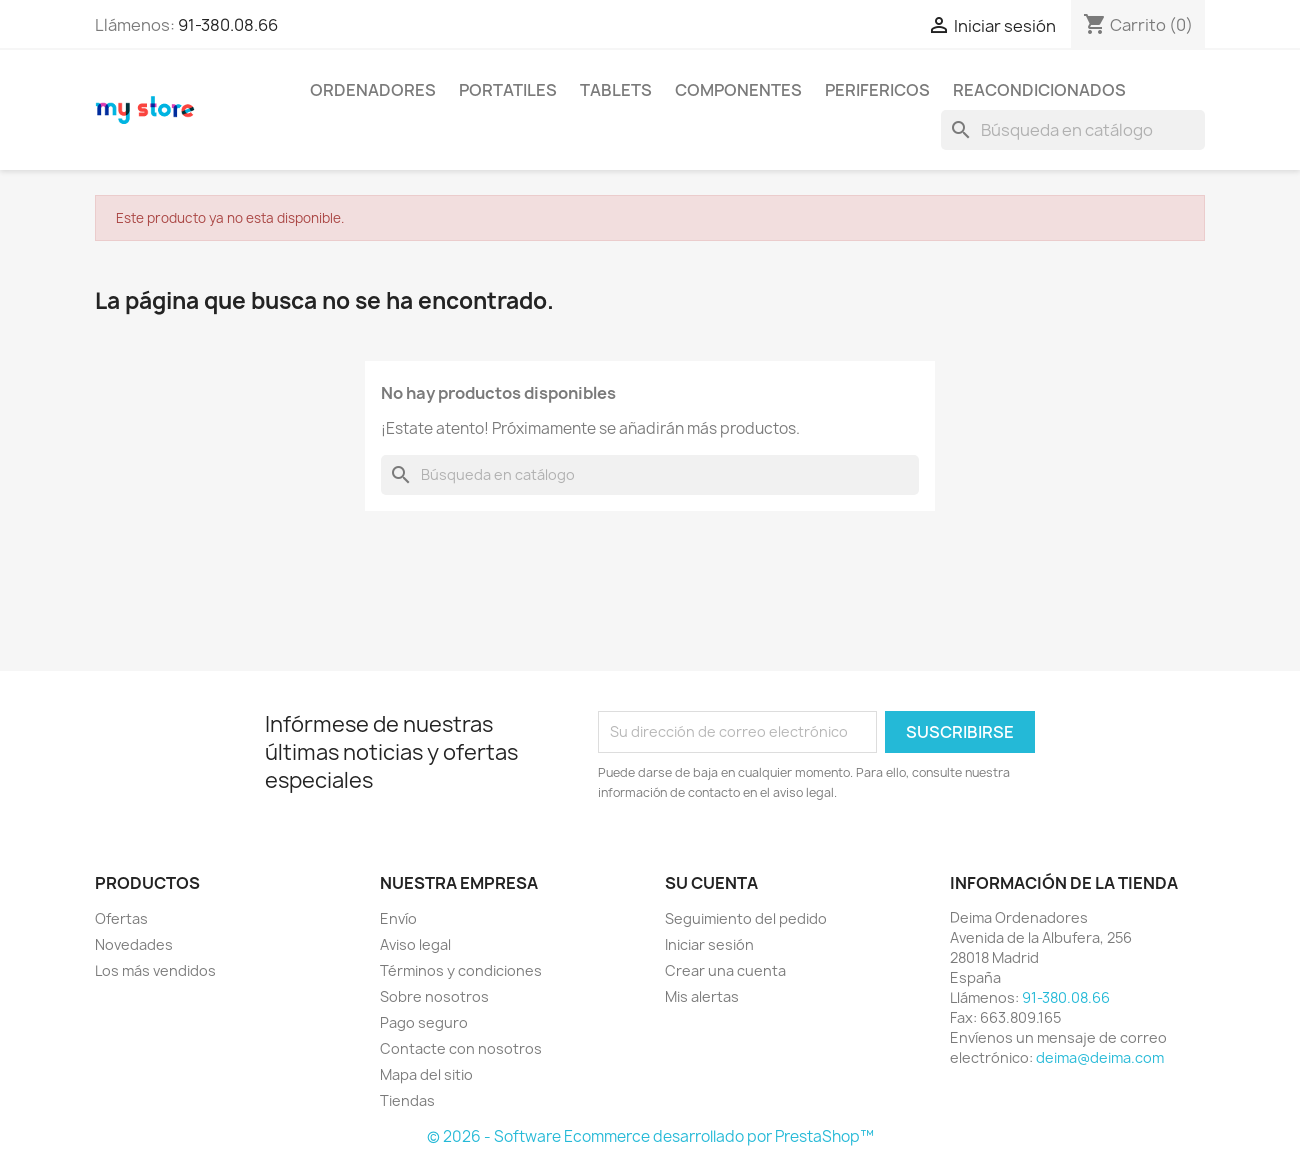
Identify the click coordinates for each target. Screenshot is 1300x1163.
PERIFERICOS (877, 90)
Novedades (134, 944)
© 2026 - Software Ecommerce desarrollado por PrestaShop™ (650, 1136)
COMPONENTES (738, 90)
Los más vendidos (155, 970)
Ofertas (121, 918)
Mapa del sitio (426, 1074)
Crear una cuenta (725, 970)
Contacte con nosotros (461, 1048)
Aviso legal (415, 944)
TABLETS (616, 90)
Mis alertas (702, 996)
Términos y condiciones (461, 970)
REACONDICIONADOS (1039, 90)
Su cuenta (711, 883)
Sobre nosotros (434, 996)
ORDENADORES (373, 90)
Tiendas (407, 1100)
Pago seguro (424, 1022)
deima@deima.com (1100, 1057)
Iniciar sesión (709, 944)
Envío (398, 918)
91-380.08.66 (228, 25)
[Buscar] (1073, 130)
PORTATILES (508, 90)
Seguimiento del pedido (746, 918)
